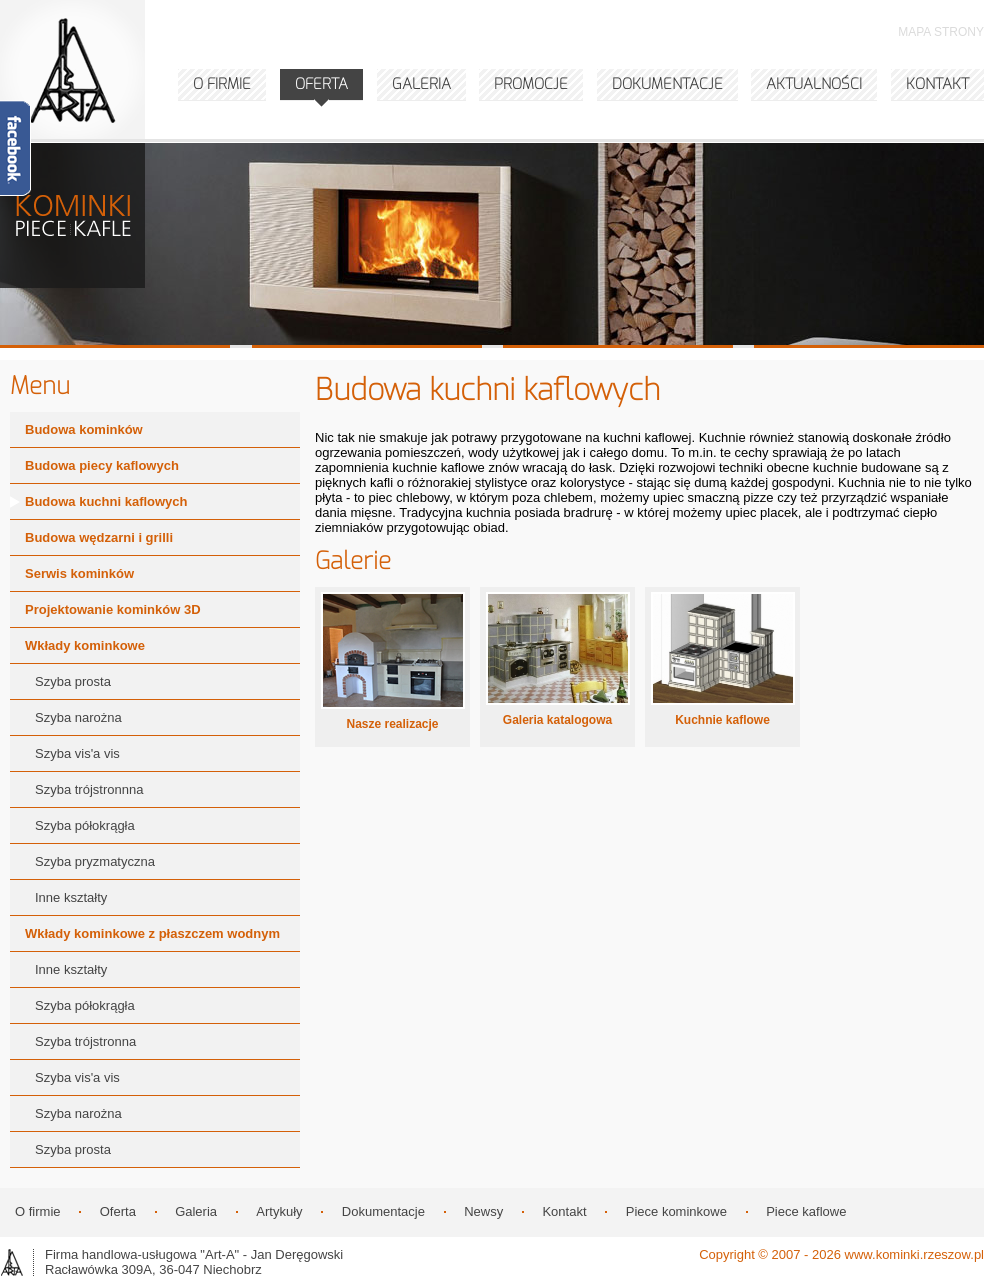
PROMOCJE (531, 84)
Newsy (483, 1211)
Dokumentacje (383, 1211)
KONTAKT (937, 84)
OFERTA (321, 84)
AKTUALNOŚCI (814, 84)
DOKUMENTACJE (667, 84)
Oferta (118, 1211)
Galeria (196, 1211)
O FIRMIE (222, 84)
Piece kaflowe (806, 1211)
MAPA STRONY (941, 32)
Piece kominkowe (676, 1211)
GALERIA (421, 84)
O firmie (38, 1211)
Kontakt (564, 1211)
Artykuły (279, 1211)
